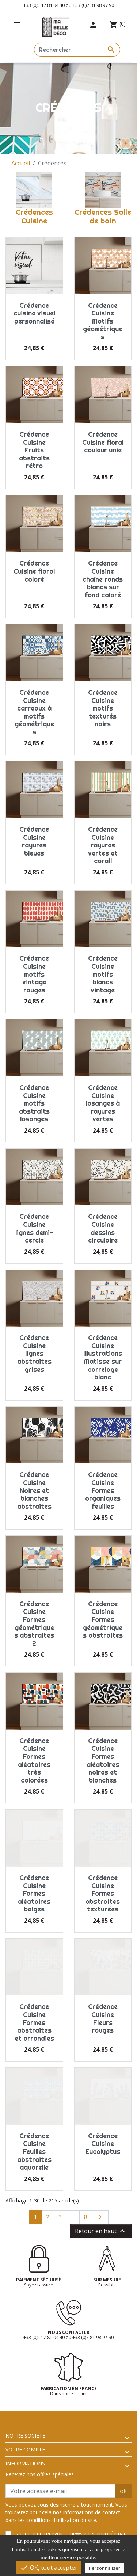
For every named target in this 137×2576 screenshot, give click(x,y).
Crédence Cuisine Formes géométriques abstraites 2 (34, 1623)
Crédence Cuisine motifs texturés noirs (103, 708)
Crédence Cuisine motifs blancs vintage (103, 974)
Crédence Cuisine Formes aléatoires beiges (34, 1893)
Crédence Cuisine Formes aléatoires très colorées (34, 1760)
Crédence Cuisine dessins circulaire (103, 1228)
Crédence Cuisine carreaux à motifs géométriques (34, 712)
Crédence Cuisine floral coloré (34, 571)
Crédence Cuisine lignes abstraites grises (34, 1353)
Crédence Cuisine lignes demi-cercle (34, 1228)
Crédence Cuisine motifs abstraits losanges (34, 1103)
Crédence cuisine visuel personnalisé (34, 313)
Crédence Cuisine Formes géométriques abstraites (103, 1619)
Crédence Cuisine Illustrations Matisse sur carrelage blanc (102, 1357)
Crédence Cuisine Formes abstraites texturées (102, 1893)
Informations (25, 2463)
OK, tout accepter (48, 2567)
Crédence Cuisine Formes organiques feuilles (103, 1490)
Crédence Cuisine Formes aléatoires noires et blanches (103, 1760)
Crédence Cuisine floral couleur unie (102, 442)
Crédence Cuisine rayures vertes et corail (103, 845)
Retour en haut (101, 2231)
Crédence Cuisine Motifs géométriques (102, 321)
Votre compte (25, 2449)
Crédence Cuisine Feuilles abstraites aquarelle (34, 2151)
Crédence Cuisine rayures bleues (34, 841)
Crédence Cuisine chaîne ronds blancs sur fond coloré (103, 579)
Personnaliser (104, 2568)
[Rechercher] (77, 50)
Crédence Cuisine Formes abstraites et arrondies (34, 2022)
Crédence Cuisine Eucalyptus (102, 2144)
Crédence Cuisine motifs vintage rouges (34, 974)
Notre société (25, 2435)
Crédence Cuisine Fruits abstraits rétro (34, 450)
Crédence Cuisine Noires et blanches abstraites (34, 1490)
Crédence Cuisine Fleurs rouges (103, 2018)
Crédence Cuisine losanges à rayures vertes (103, 1103)
